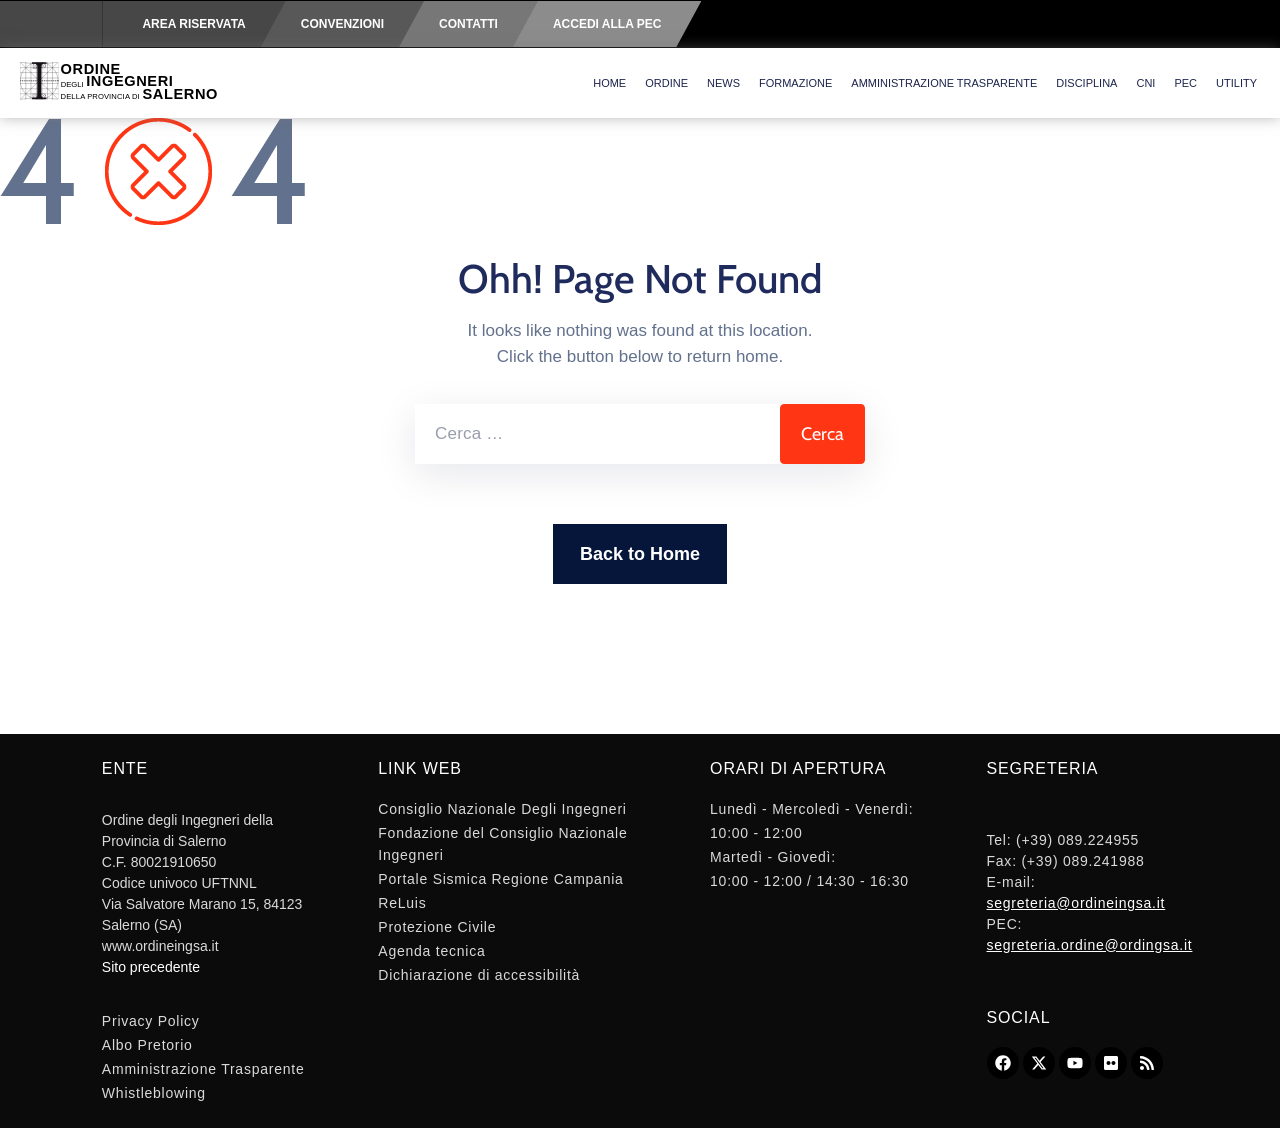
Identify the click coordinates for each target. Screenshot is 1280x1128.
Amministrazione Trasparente (944, 83)
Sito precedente (151, 967)
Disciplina (1086, 83)
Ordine (666, 83)
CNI (1145, 83)
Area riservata (193, 24)
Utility (1236, 83)
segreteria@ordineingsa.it (1076, 903)
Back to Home (640, 554)
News (723, 83)
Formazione (795, 83)
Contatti (468, 24)
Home (609, 83)
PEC (1185, 83)
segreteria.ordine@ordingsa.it (1090, 945)
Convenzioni (342, 24)
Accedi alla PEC (607, 24)
